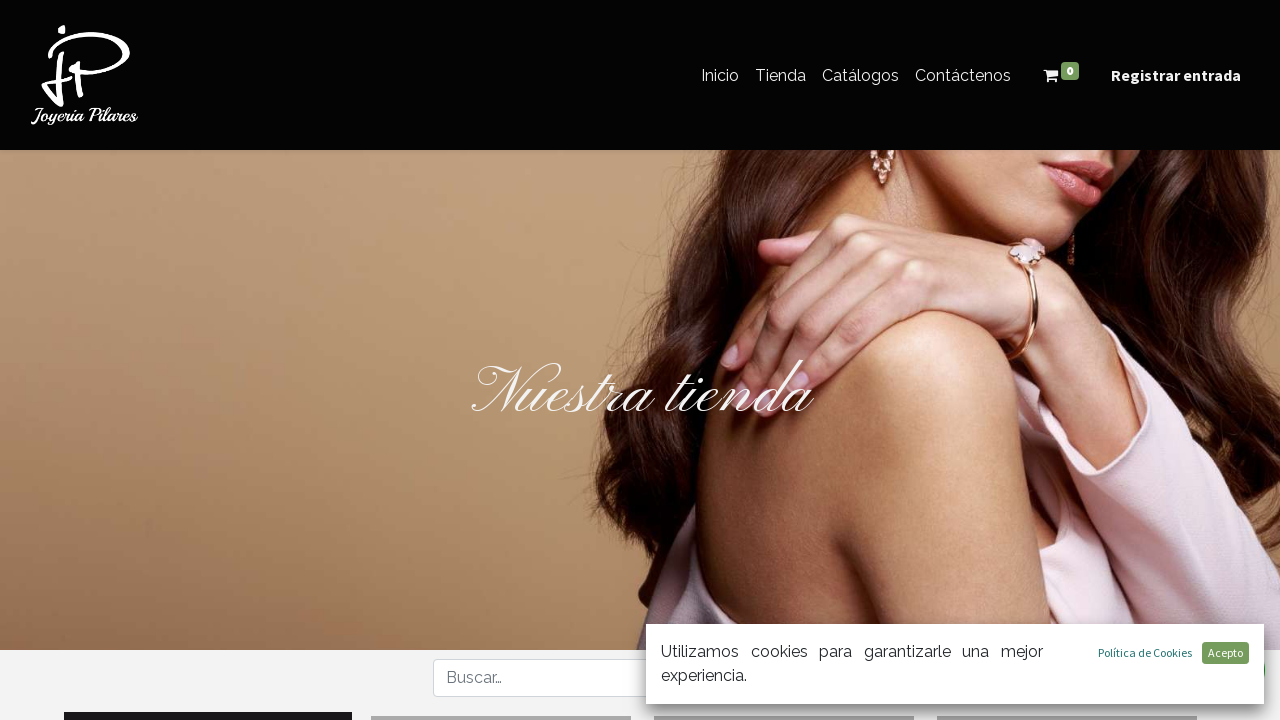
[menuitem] (720, 75)
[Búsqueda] (687, 678)
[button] (781, 677)
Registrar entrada (1176, 75)
